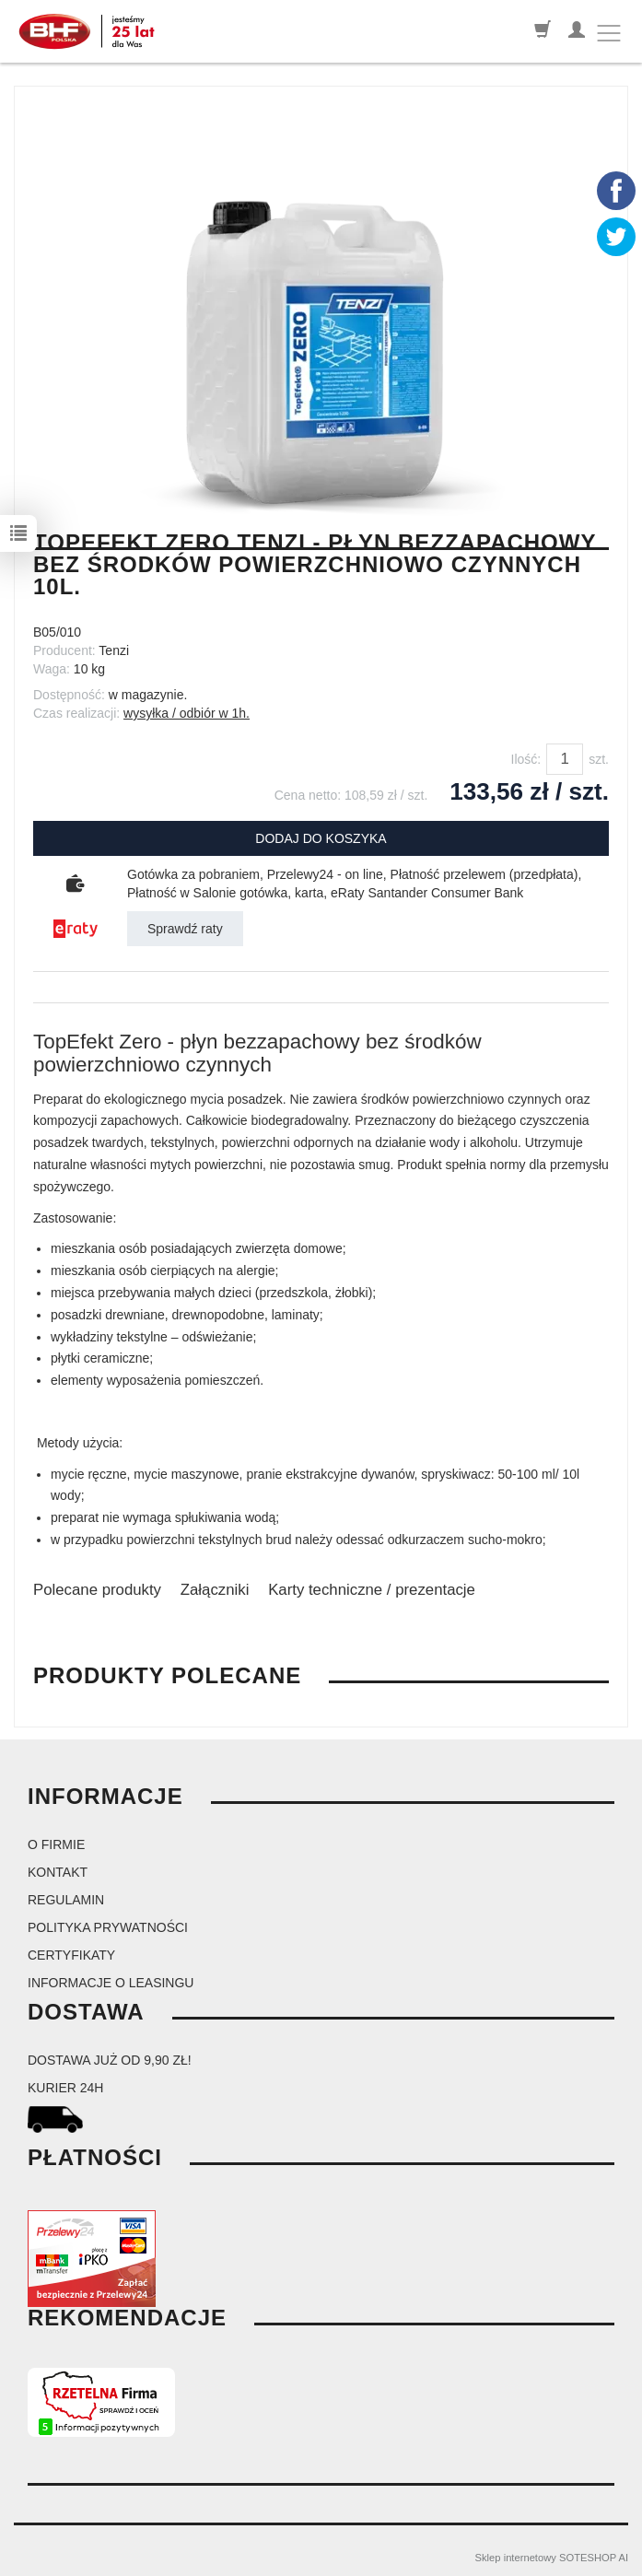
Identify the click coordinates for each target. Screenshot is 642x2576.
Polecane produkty (97, 1589)
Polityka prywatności (108, 1927)
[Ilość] (564, 759)
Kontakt (58, 1872)
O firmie (56, 1844)
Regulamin (66, 1899)
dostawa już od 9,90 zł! (110, 2060)
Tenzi (114, 650)
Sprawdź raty (185, 928)
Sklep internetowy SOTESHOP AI (551, 2557)
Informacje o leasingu (110, 1982)
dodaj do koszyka (320, 838)
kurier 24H (65, 2087)
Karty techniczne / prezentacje (371, 1589)
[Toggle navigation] (609, 33)
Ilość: (526, 759)
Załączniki (215, 1589)
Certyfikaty (71, 1955)
